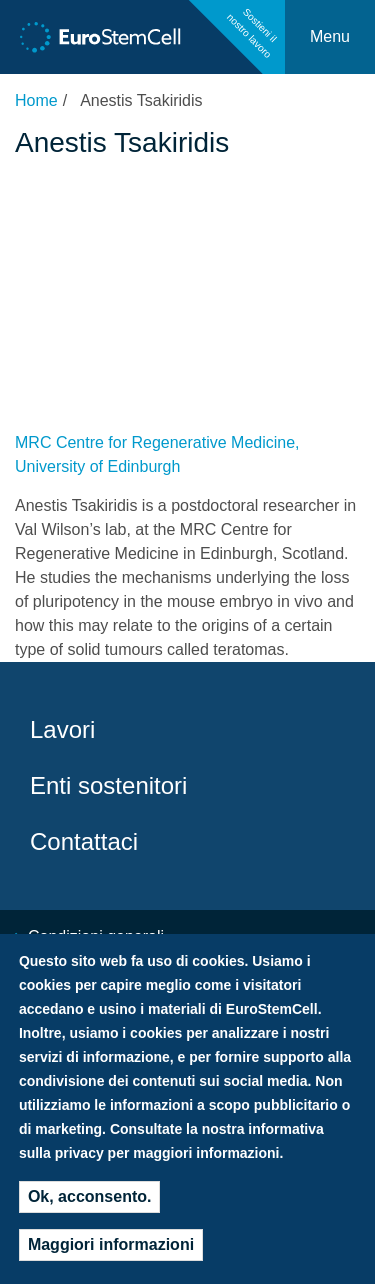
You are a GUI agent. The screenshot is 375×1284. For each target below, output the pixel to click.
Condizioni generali (96, 936)
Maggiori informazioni (111, 1254)
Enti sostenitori (108, 785)
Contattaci (84, 841)
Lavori (62, 729)
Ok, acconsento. (90, 1206)
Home (36, 100)
